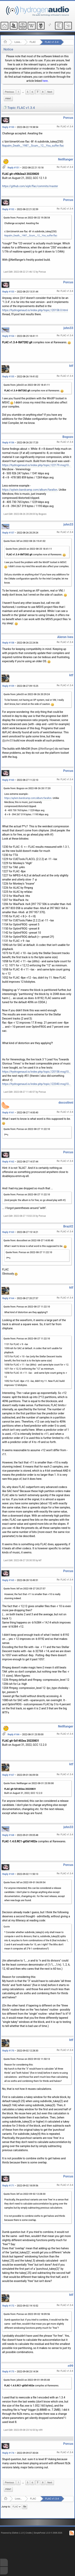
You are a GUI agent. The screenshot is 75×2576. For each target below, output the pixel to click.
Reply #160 (8, 780)
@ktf (22, 297)
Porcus (68, 118)
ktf (71, 366)
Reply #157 (8, 532)
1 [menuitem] (18, 92)
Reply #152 (8, 209)
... (23, 92)
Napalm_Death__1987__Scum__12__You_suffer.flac (33, 145)
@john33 (7, 740)
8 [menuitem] (42, 92)
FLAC (33, 41)
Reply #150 (8, 127)
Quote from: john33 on (27, 385)
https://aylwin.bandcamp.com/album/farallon (29, 489)
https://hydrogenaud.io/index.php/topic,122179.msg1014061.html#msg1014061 (36, 465)
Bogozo (68, 437)
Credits (29, 2533)
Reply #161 (8, 1112)
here (45, 80)
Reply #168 (8, 1835)
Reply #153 (8, 291)
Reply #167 (8, 1775)
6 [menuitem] (32, 92)
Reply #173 (8, 2371)
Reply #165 (8, 1580)
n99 (70, 2366)
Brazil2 (68, 1226)
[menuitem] (9, 92)
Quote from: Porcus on (27, 217)
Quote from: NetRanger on (29, 1783)
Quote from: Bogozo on (27, 788)
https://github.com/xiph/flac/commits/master (30, 186)
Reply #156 (8, 442)
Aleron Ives (65, 637)
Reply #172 (8, 2305)
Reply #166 (13, 1734)
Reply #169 (8, 1874)
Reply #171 (8, 2185)
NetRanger (65, 159)
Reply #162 (8, 1161)
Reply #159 (8, 686)
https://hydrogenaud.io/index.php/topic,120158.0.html (35, 310)
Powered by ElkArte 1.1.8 (12, 2533)
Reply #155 (8, 376)
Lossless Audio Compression (18, 41)
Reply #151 (13, 167)
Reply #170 (8, 2050)
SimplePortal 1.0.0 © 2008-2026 (48, 2533)
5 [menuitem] (27, 92)
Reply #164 (8, 1298)
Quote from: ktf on (24, 541)
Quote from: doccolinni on (28, 1240)
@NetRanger (45, 748)
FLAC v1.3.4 (51, 41)
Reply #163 (8, 1232)
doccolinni (65, 1102)
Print (8, 98)
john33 (68, 328)
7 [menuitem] (37, 92)
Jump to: (6, 2506)
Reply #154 (8, 336)
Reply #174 (8, 2453)
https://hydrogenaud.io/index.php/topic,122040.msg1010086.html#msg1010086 (36, 1084)
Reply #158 (8, 642)
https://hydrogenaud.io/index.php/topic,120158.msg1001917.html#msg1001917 (36, 1071)
